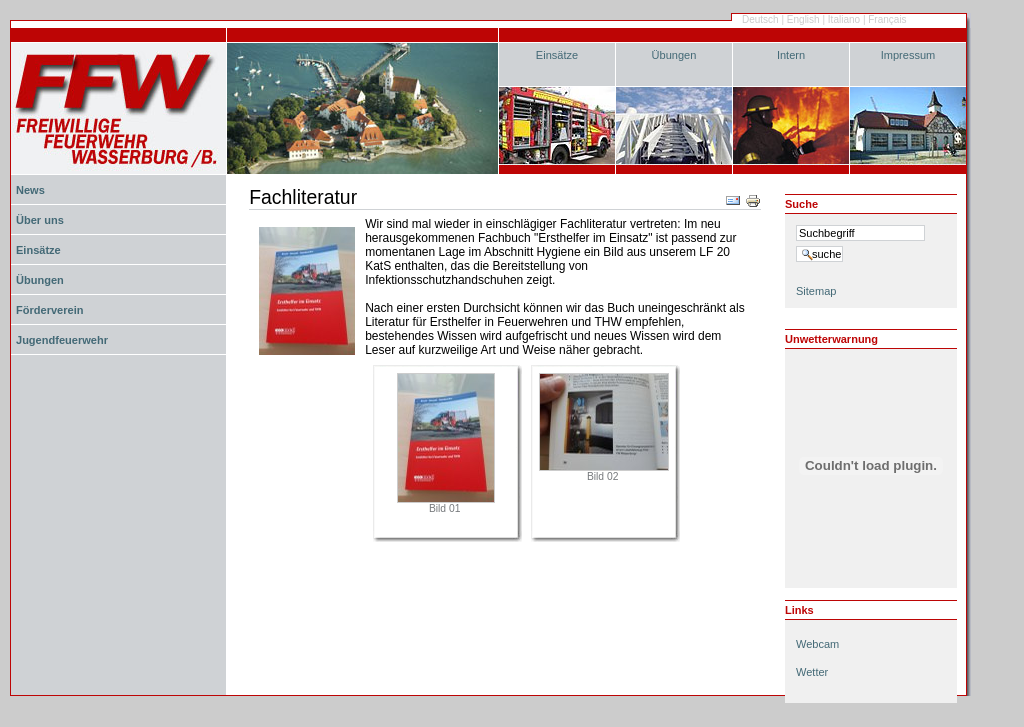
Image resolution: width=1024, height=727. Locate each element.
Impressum (908, 55)
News (30, 190)
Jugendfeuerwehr (62, 340)
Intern (791, 55)
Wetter (812, 672)
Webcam (817, 644)
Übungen (674, 55)
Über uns (40, 220)
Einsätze (557, 55)
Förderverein (49, 310)
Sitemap (816, 291)
